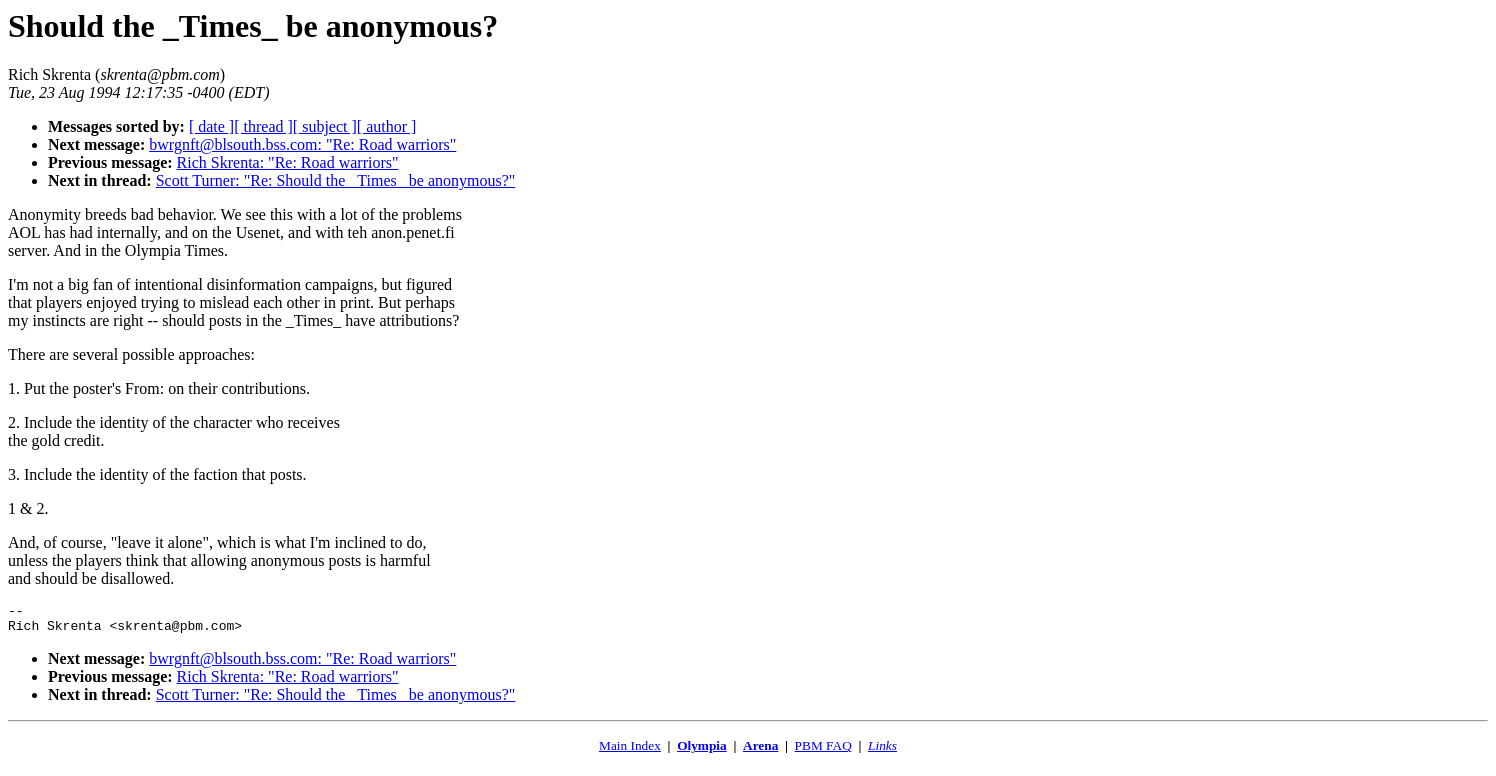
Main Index (630, 751)
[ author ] (387, 126)
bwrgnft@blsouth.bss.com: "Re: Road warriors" (302, 144)
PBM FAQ (823, 751)
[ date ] (211, 126)
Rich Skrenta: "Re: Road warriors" (288, 162)
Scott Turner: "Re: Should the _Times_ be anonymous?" (336, 180)
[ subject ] (325, 126)
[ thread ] (263, 126)
